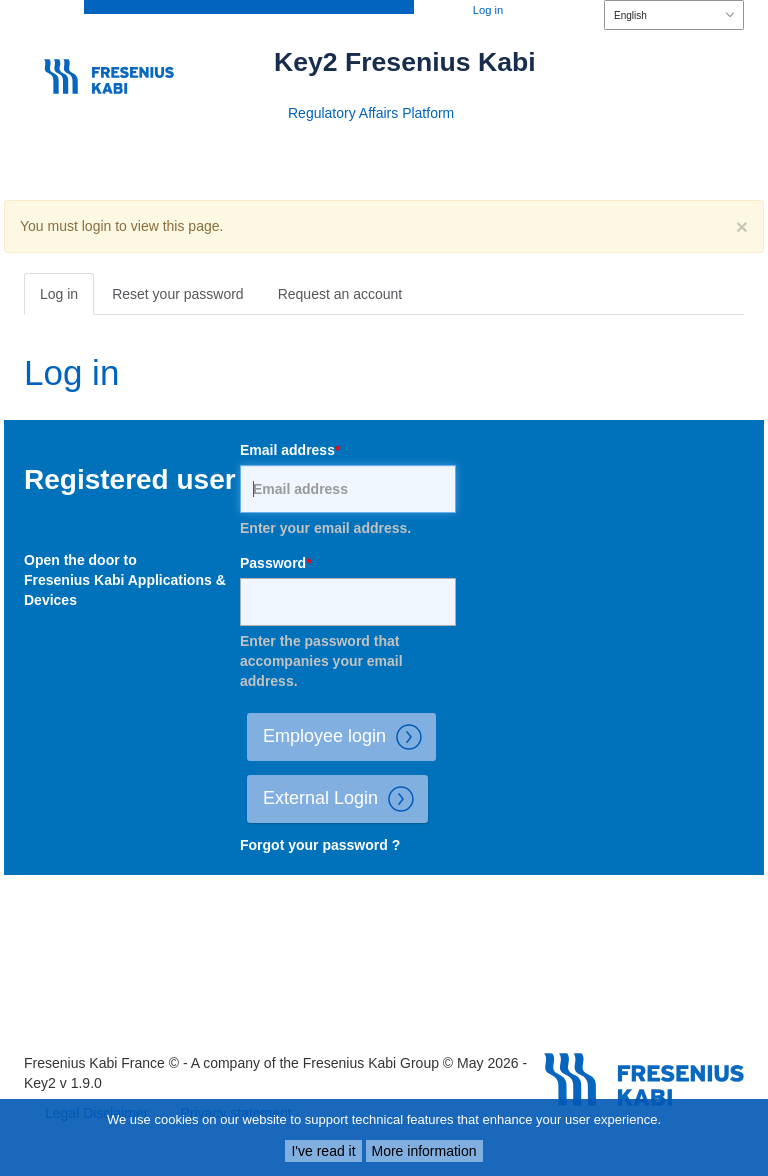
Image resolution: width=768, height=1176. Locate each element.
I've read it (323, 1151)
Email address (287, 450)
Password (273, 563)
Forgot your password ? (320, 845)
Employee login (349, 737)
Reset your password (178, 294)
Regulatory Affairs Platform (371, 113)
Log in (488, 10)
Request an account (340, 294)
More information (424, 1151)
